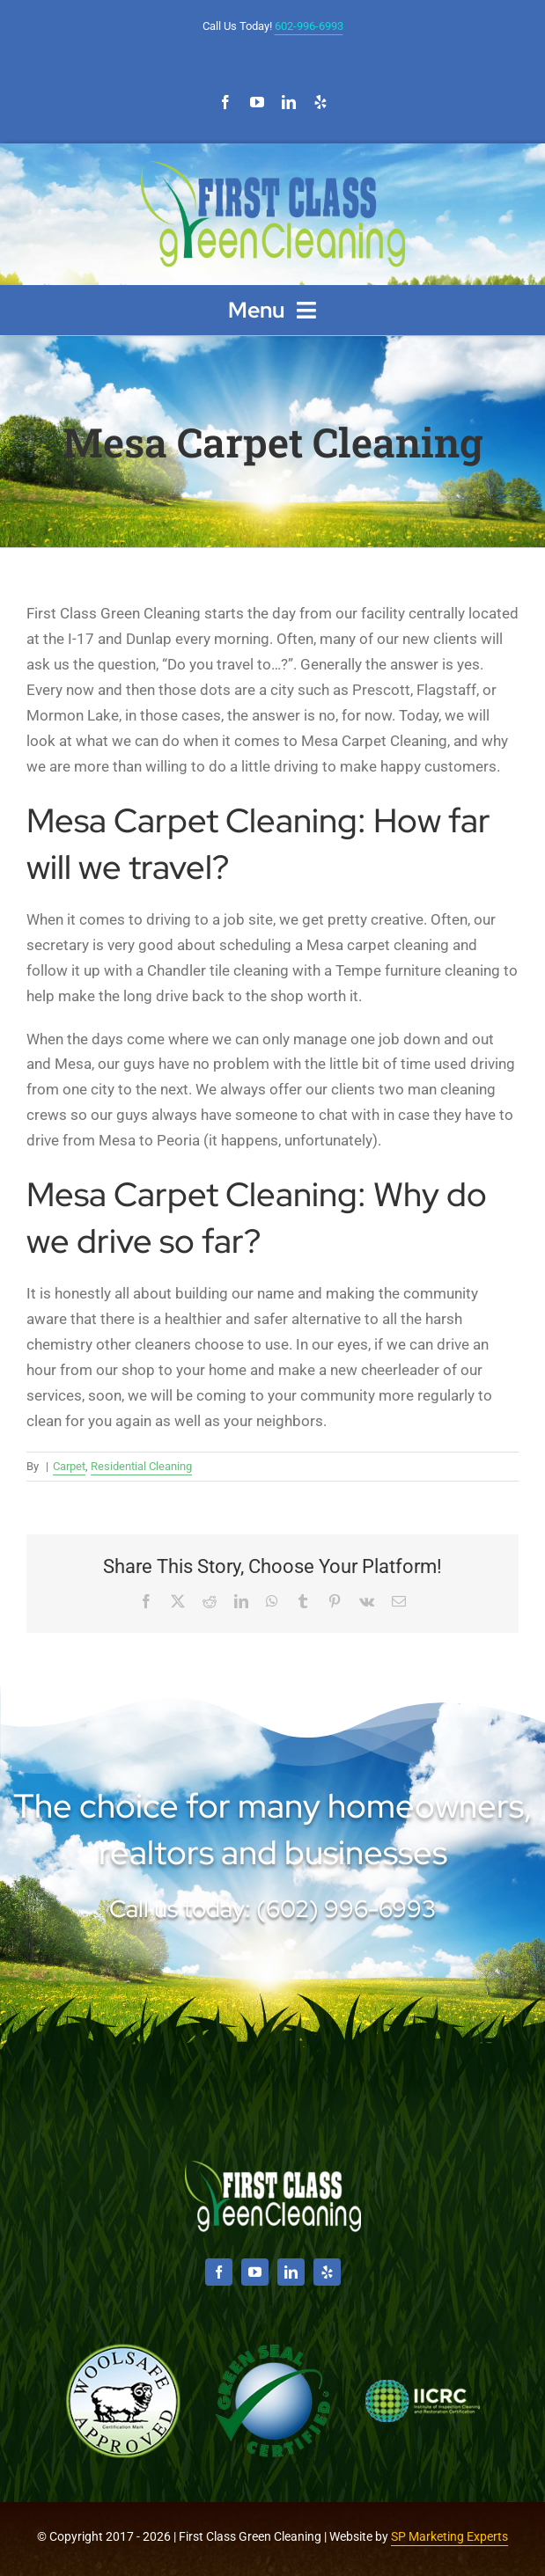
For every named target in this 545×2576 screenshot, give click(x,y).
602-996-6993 (309, 26)
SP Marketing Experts (449, 2536)
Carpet (69, 1466)
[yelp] (320, 102)
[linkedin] (289, 102)
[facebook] (225, 102)
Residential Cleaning (141, 1466)
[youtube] (257, 102)
